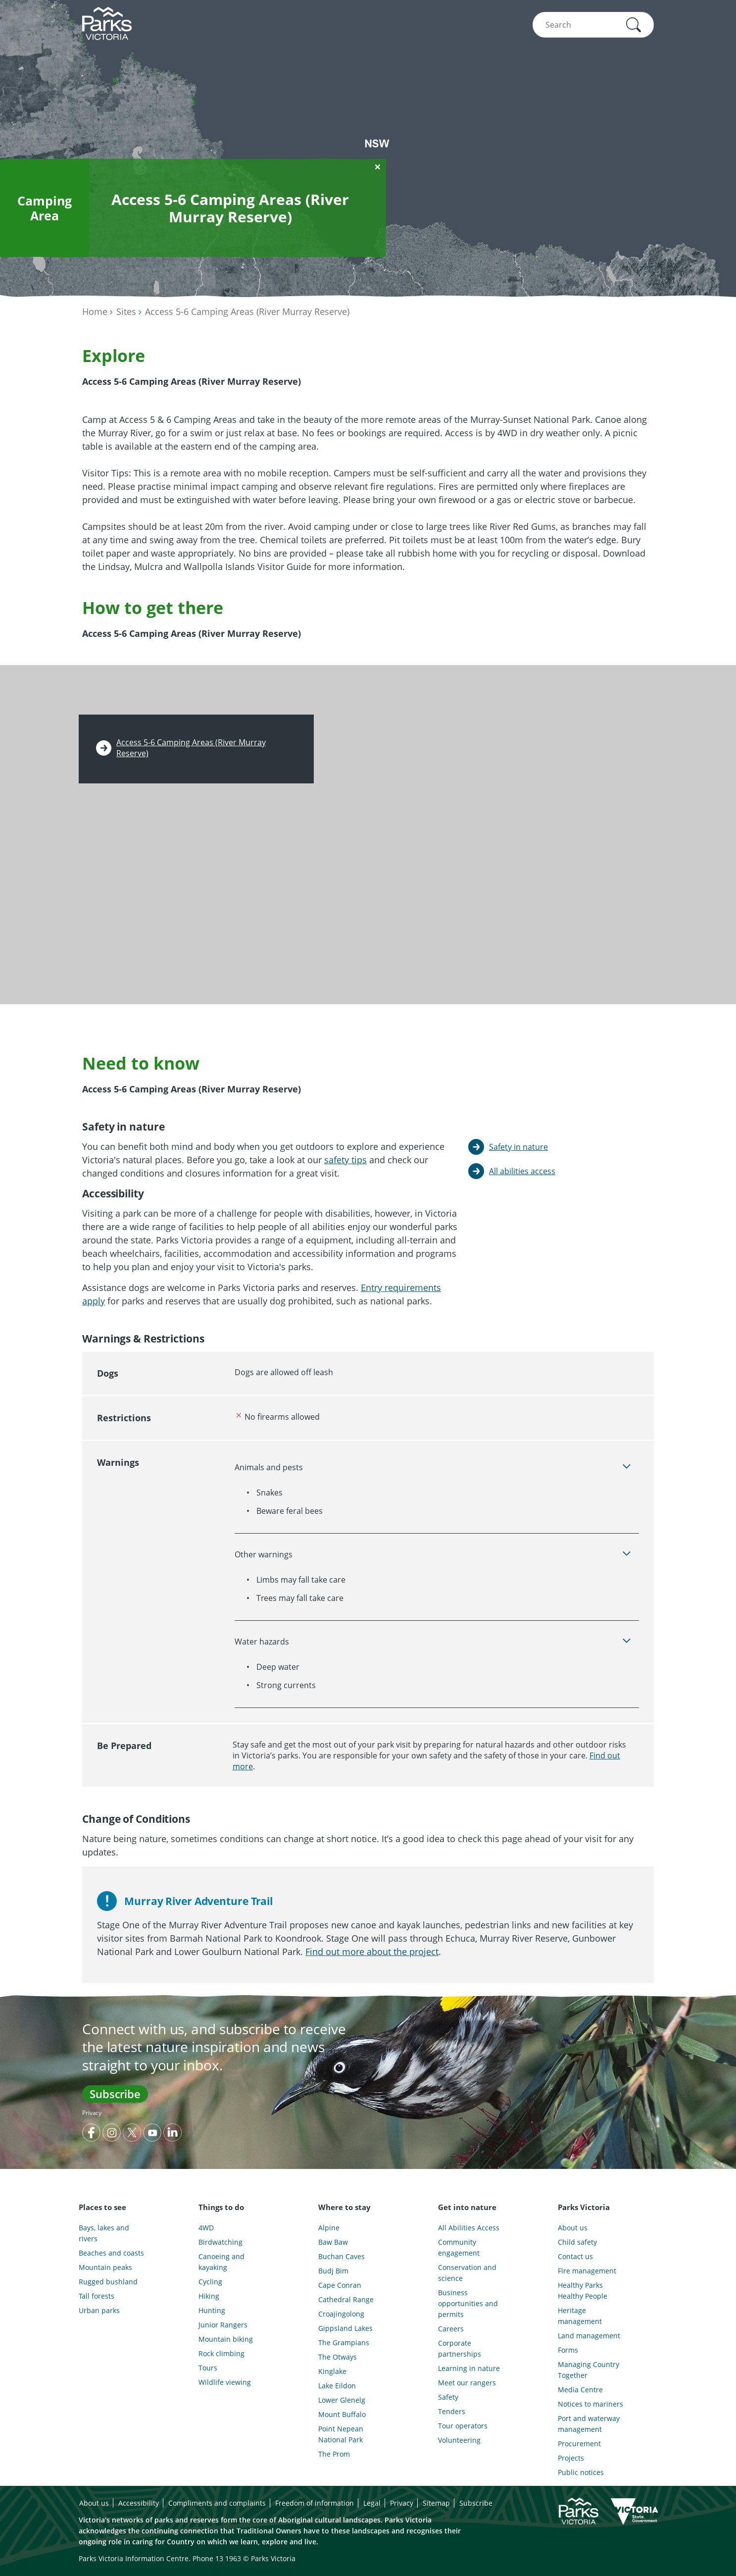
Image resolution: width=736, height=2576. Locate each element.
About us (573, 2227)
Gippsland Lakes (345, 2328)
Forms (568, 2350)
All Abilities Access (468, 2227)
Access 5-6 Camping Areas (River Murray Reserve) (247, 311)
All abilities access (522, 1171)
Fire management (587, 2270)
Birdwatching (220, 2242)
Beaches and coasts (111, 2253)
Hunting (211, 2310)
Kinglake (332, 2371)
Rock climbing (221, 2353)
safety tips (345, 1160)
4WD (206, 2227)
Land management (589, 2335)
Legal (372, 2503)
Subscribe (115, 2093)
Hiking (208, 2296)
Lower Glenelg (341, 2400)
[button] (633, 24)
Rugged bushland (108, 2281)
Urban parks (99, 2310)
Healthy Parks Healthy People (582, 2290)
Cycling (210, 2281)
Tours (207, 2367)
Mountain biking (225, 2339)
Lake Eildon (337, 2385)
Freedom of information (314, 2503)
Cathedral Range (346, 2299)
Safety (448, 2397)
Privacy (91, 2113)
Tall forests (96, 2296)
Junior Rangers (222, 2324)
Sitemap (436, 2503)
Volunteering (459, 2440)
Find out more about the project (372, 1952)
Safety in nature (518, 1146)
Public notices (581, 2472)
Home (94, 311)
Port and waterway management (589, 2424)
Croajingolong (341, 2313)
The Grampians (343, 2342)
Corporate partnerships (459, 2348)
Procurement (579, 2443)
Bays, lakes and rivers (104, 2233)
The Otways (337, 2357)
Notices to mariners (590, 2404)
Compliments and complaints (217, 2503)
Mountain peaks (105, 2267)
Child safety (577, 2242)
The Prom (334, 2454)
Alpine (329, 2227)
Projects (571, 2458)
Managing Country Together (588, 2370)
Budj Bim (333, 2270)
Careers (451, 2328)
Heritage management (580, 2316)
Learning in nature (469, 2368)
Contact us (575, 2256)
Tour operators (463, 2425)
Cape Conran (339, 2285)
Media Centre (580, 2389)
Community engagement (459, 2247)
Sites (126, 311)
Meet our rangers (467, 2382)
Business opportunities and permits (468, 2303)
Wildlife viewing (224, 2382)
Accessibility (138, 2503)
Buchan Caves (341, 2256)
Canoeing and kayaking (221, 2262)
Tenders (451, 2411)
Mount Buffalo (342, 2414)
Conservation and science (467, 2273)
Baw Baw (333, 2242)
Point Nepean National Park (340, 2434)
